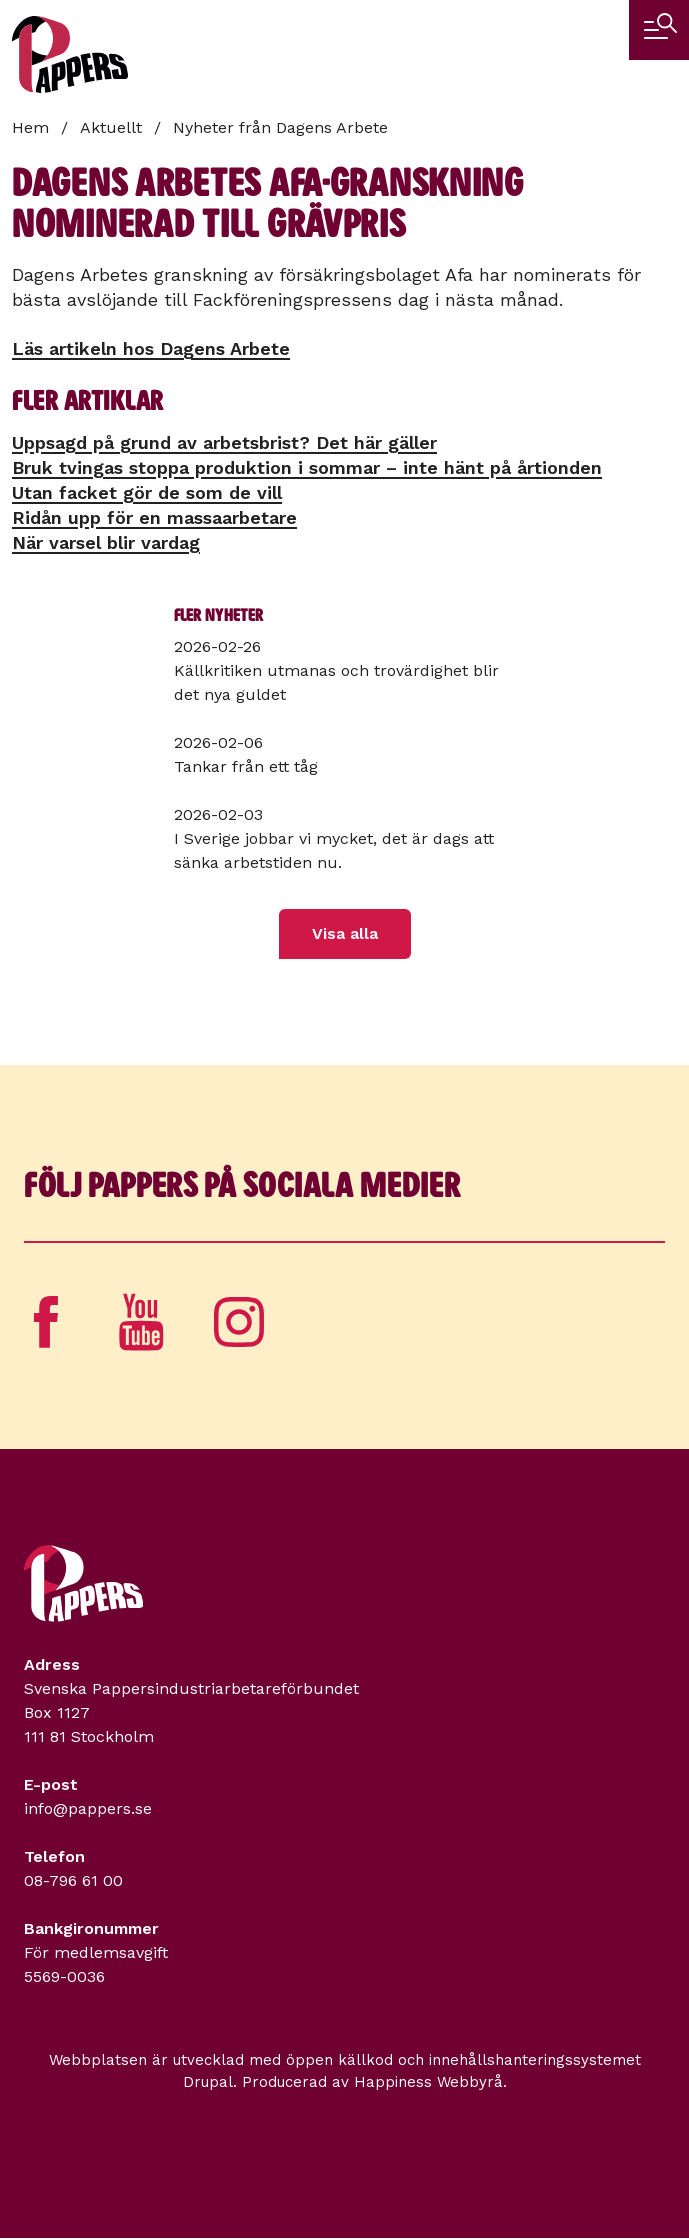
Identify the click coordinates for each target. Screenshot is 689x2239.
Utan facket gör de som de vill (147, 492)
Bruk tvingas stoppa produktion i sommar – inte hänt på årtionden (307, 467)
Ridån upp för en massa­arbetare (154, 517)
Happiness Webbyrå (428, 2082)
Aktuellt (111, 127)
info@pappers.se (88, 1808)
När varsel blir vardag (106, 542)
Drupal (208, 2082)
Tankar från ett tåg (246, 766)
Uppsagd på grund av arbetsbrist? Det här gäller (224, 442)
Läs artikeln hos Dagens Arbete (151, 348)
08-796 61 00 (73, 1880)
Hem (30, 127)
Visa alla (345, 933)
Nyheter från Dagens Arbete (280, 127)
